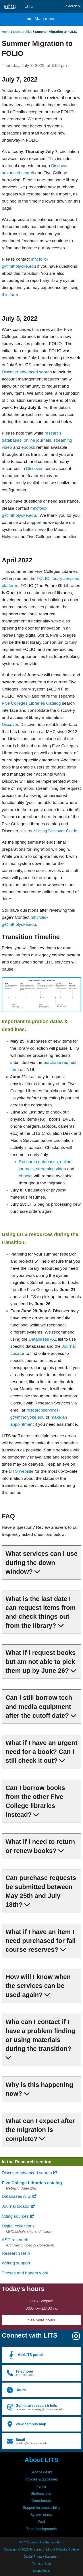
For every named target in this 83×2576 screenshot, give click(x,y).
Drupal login (41, 2570)
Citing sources (18, 2216)
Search (73, 6)
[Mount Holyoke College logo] (11, 6)
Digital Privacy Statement (41, 2556)
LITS (28, 6)
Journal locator (18, 2206)
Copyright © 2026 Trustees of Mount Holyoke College (41, 2549)
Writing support (16, 2263)
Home (6, 31)
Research (25, 2161)
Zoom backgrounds (41, 2529)
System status (41, 2515)
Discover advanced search (29, 2172)
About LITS (42, 2459)
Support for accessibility (41, 2508)
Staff (41, 2522)
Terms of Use (41, 2563)
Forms (41, 2486)
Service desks (42, 2472)
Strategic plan (41, 2493)
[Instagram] (76, 2338)
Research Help (16, 2253)
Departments (41, 2500)
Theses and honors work (25, 2273)
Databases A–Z (19, 2196)
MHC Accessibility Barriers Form (41, 2542)
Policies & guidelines (41, 2479)
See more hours (41, 2320)
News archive (22, 31)
